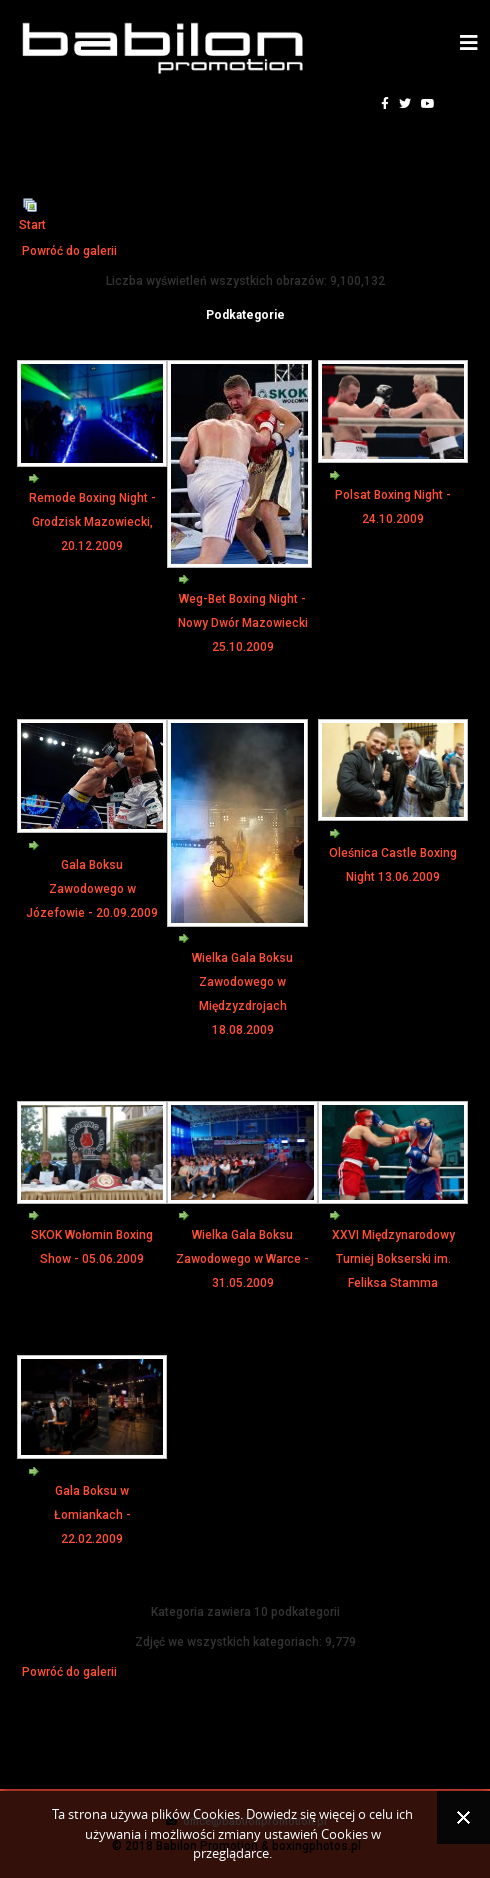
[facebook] (385, 104)
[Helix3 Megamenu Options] (469, 43)
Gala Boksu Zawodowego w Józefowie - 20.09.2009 (92, 889)
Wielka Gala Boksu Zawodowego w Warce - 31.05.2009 (242, 1259)
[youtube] (428, 104)
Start (32, 225)
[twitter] (405, 104)
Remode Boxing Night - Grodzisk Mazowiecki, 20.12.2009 (92, 522)
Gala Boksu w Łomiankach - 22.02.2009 (92, 1515)
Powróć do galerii (69, 251)
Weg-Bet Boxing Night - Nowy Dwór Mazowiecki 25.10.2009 (243, 623)
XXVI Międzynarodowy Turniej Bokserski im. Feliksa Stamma (393, 1259)
